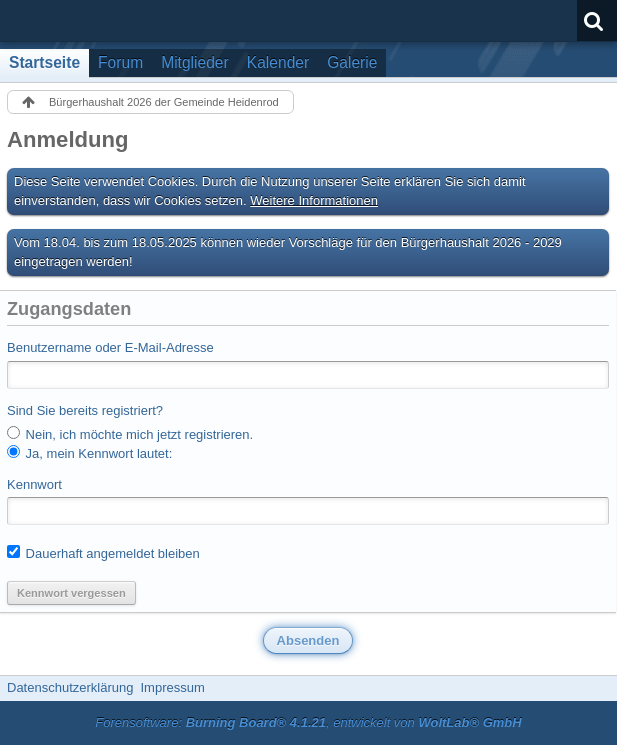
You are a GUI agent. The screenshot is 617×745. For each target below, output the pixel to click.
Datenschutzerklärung (70, 687)
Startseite (44, 62)
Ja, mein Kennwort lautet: (89, 453)
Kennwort (34, 484)
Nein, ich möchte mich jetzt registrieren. (130, 434)
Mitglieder (195, 62)
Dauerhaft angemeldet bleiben (103, 553)
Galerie (352, 62)
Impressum (172, 687)
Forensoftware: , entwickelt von (308, 722)
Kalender (278, 62)
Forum (120, 62)
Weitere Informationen (314, 200)
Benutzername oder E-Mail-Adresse (110, 347)
